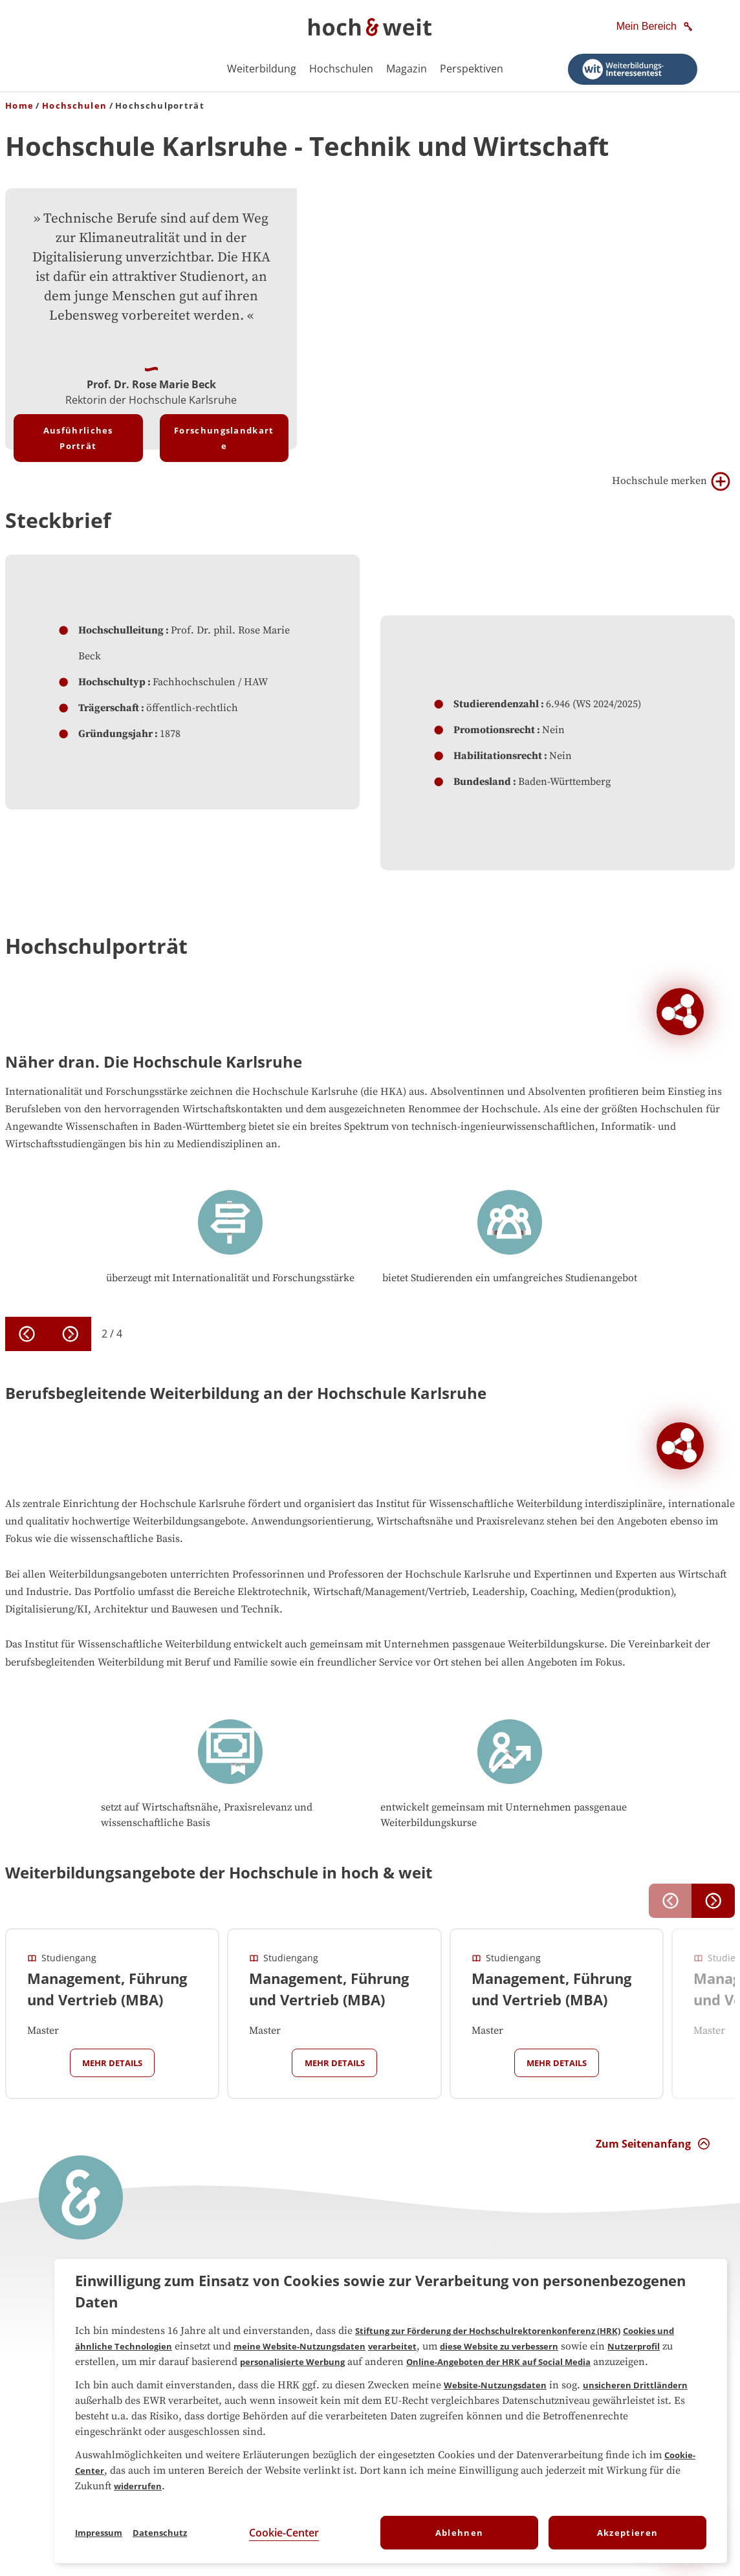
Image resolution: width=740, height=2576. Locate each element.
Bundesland (482, 781)
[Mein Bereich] (655, 27)
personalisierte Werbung (292, 2362)
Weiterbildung (261, 68)
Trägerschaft (108, 707)
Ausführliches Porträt (78, 438)
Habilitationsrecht (497, 755)
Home (19, 105)
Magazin (406, 68)
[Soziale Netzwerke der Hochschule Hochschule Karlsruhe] (680, 1011)
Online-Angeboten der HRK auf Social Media (498, 2362)
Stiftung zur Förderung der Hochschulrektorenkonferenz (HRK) (487, 2331)
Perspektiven (471, 68)
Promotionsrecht (494, 729)
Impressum (98, 2532)
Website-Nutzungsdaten (495, 2385)
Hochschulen (341, 68)
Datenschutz (160, 2532)
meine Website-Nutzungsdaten (299, 2346)
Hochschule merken (671, 481)
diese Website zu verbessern (499, 2346)
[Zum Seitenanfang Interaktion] (653, 2143)
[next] (70, 1334)
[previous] (27, 1334)
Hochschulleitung (121, 630)
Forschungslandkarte (224, 438)
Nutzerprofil (633, 2346)
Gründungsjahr (115, 733)
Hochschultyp (112, 682)
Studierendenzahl (496, 704)
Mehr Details (112, 2063)
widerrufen (138, 2486)
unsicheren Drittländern (635, 2385)
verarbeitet (392, 2346)
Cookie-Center (284, 2533)
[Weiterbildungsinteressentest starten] (632, 69)
